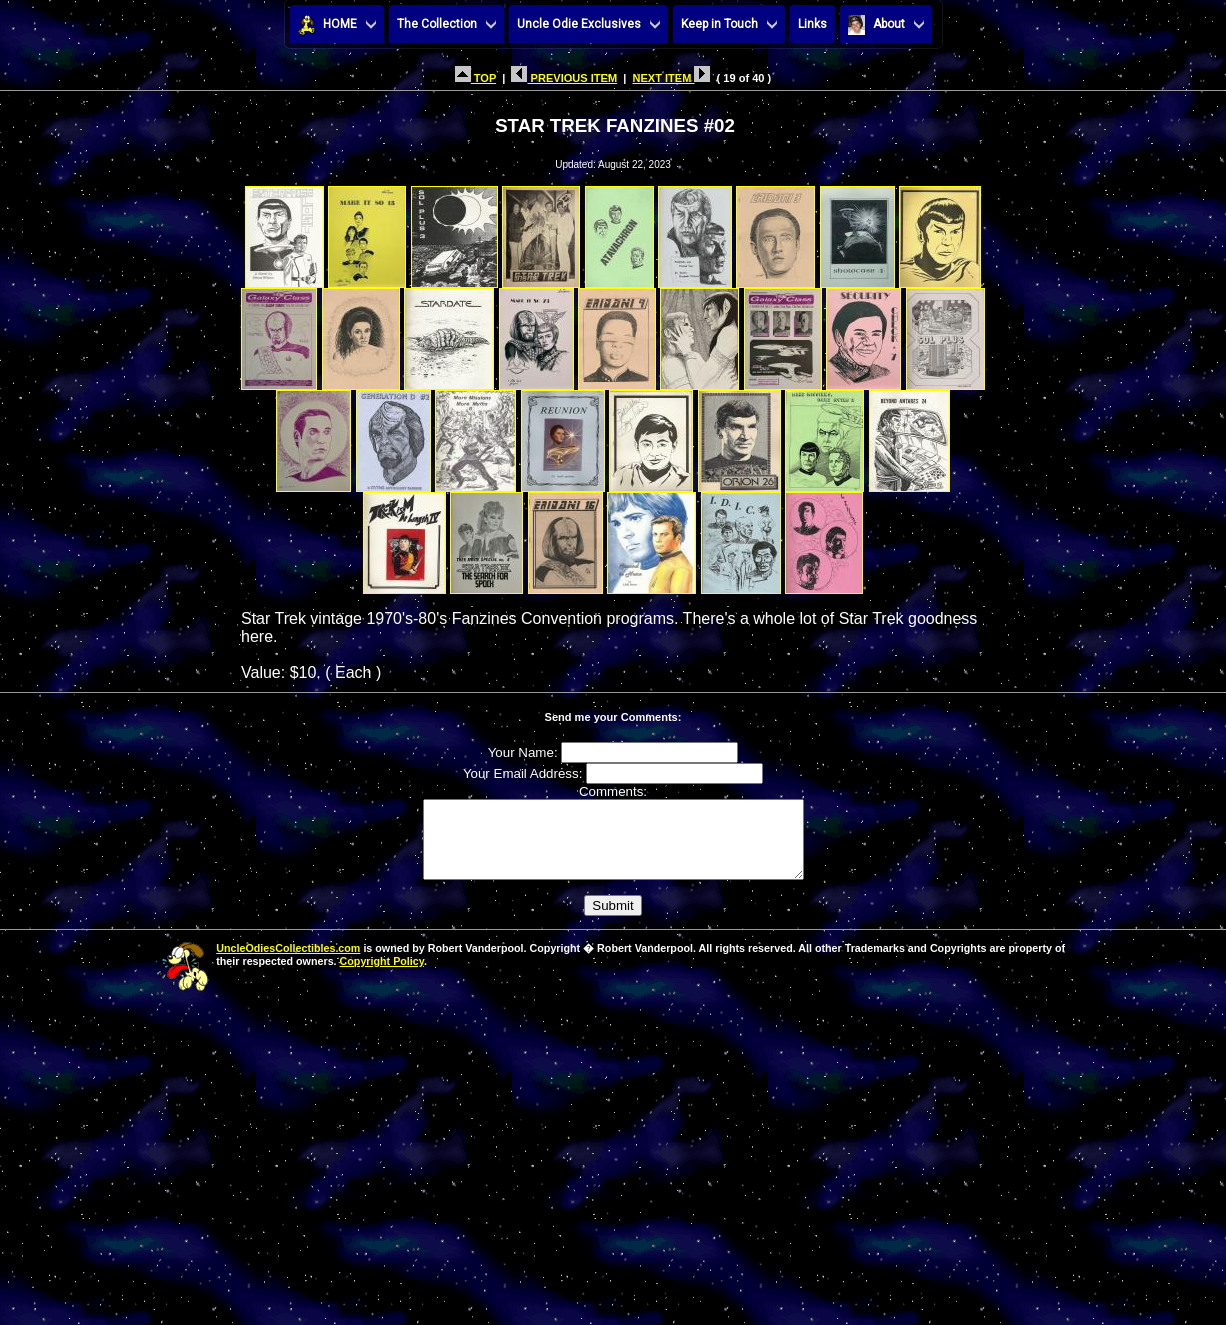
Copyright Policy (382, 976)
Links (812, 24)
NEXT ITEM (671, 78)
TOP (475, 78)
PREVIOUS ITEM (564, 78)
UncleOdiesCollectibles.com (288, 963)
